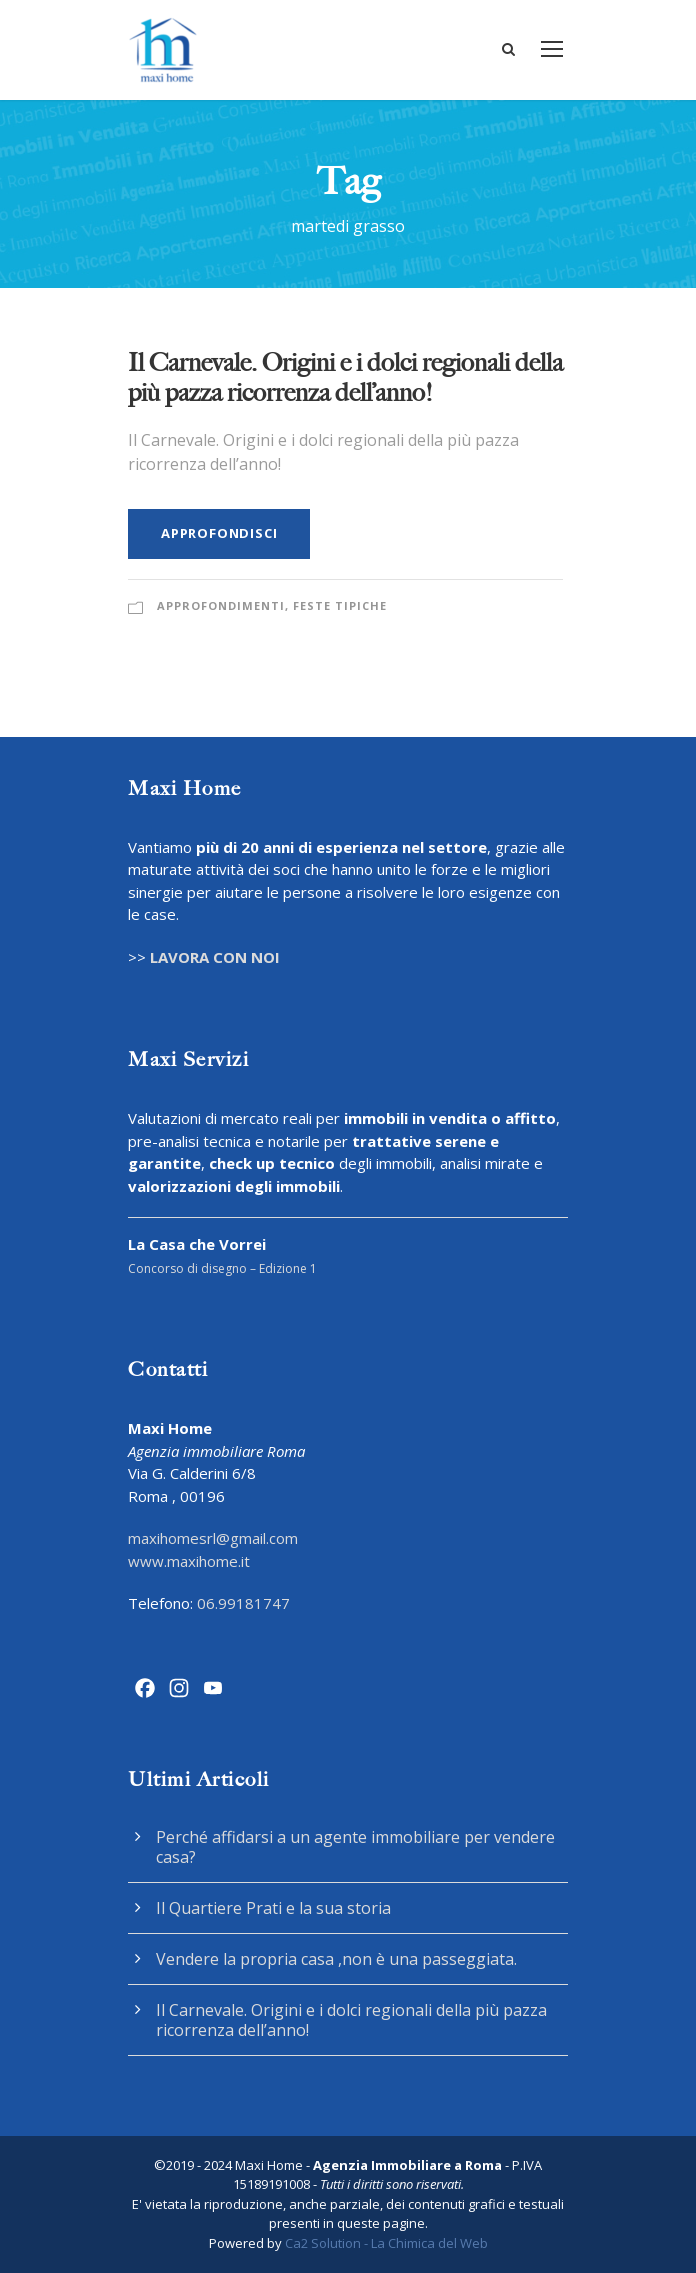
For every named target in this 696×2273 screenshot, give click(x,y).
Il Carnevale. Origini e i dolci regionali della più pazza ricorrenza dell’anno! (345, 377)
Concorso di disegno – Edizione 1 (222, 1268)
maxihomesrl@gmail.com (213, 1538)
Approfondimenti (221, 605)
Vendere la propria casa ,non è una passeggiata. (336, 1959)
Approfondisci (219, 533)
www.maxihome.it (189, 1561)
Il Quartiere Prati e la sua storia (273, 1908)
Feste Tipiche (340, 605)
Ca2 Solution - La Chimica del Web (386, 2243)
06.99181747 (243, 1603)
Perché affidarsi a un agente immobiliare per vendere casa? (355, 1847)
